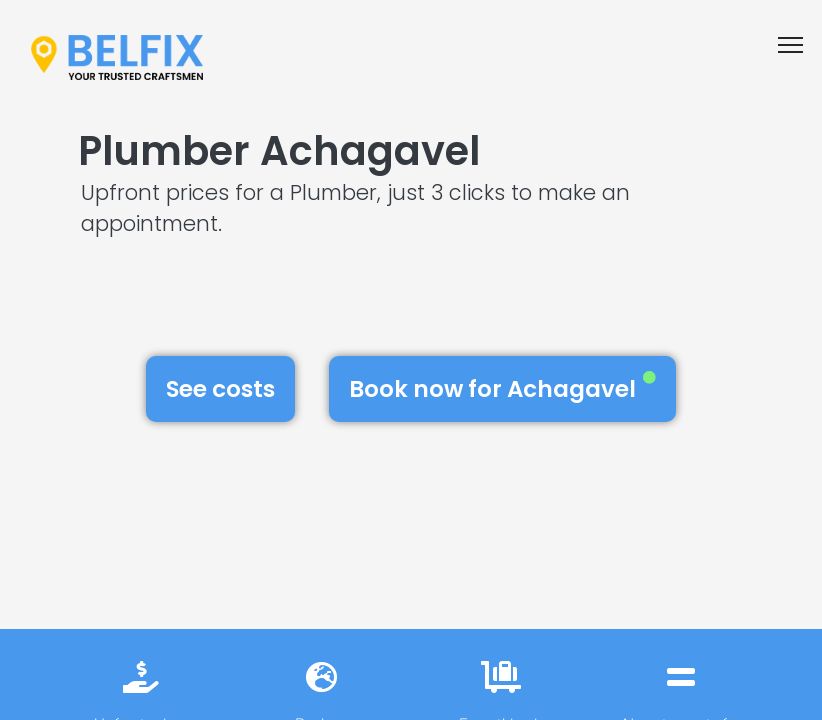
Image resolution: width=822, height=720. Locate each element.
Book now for (502, 388)
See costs (220, 389)
